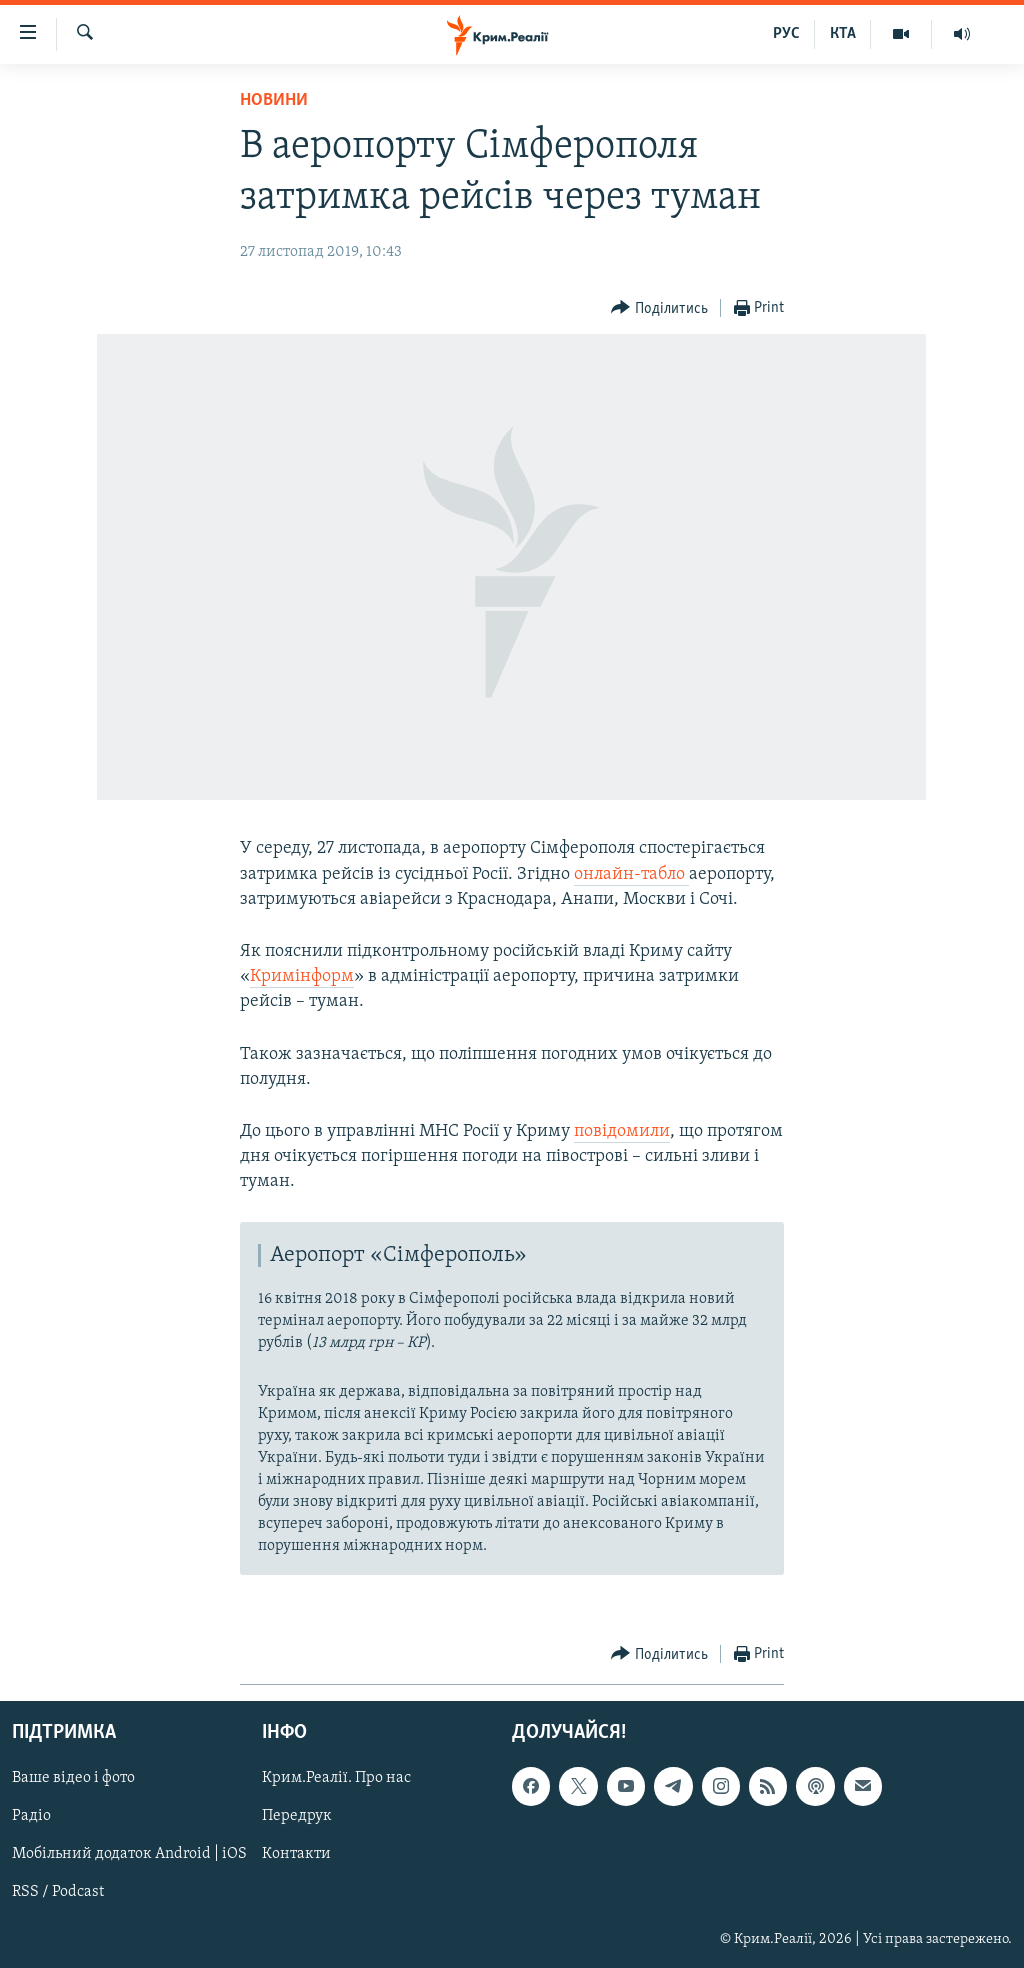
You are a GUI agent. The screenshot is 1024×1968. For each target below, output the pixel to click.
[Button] (659, 308)
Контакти (296, 1855)
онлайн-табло (631, 874)
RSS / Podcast (58, 1893)
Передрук (297, 1817)
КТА (843, 34)
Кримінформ (302, 976)
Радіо (31, 1817)
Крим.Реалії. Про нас (336, 1779)
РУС (786, 34)
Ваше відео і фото (73, 1779)
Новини (274, 100)
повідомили (622, 1131)
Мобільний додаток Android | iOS (129, 1855)
